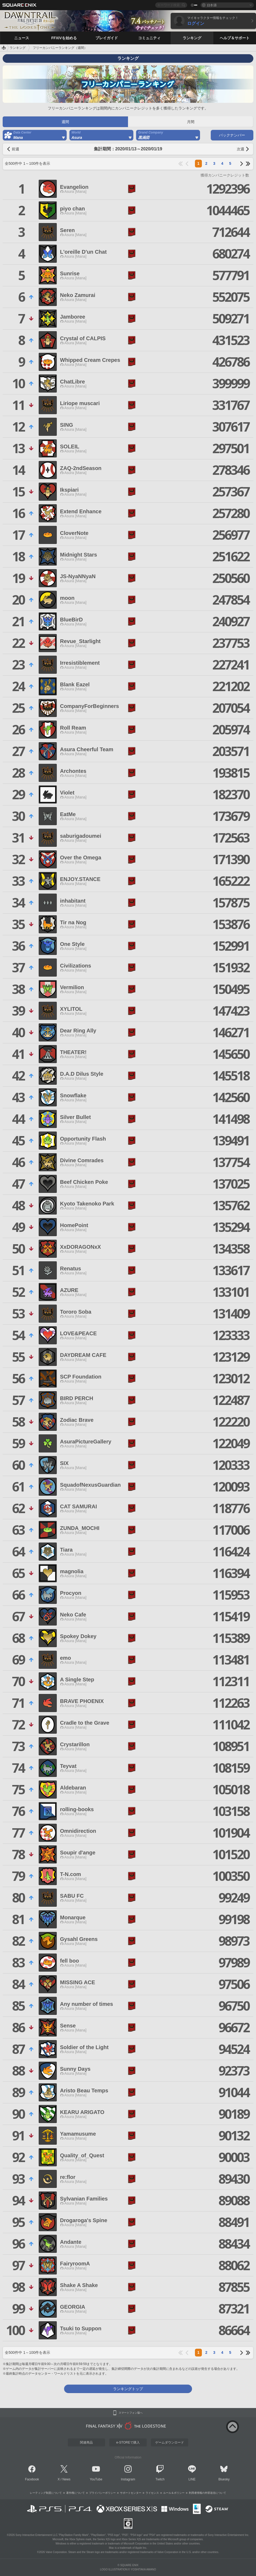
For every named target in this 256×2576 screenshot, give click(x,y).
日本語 (212, 5)
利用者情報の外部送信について (207, 2492)
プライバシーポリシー (102, 2492)
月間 (190, 122)
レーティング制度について (46, 2492)
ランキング (18, 48)
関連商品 (86, 2442)
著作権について (75, 2492)
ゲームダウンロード (169, 2442)
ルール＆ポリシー (174, 2492)
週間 (65, 122)
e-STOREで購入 (128, 2442)
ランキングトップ (128, 2389)
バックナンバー (232, 135)
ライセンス (152, 2492)
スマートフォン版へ (131, 2412)
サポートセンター (130, 2492)
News (66, 2479)
